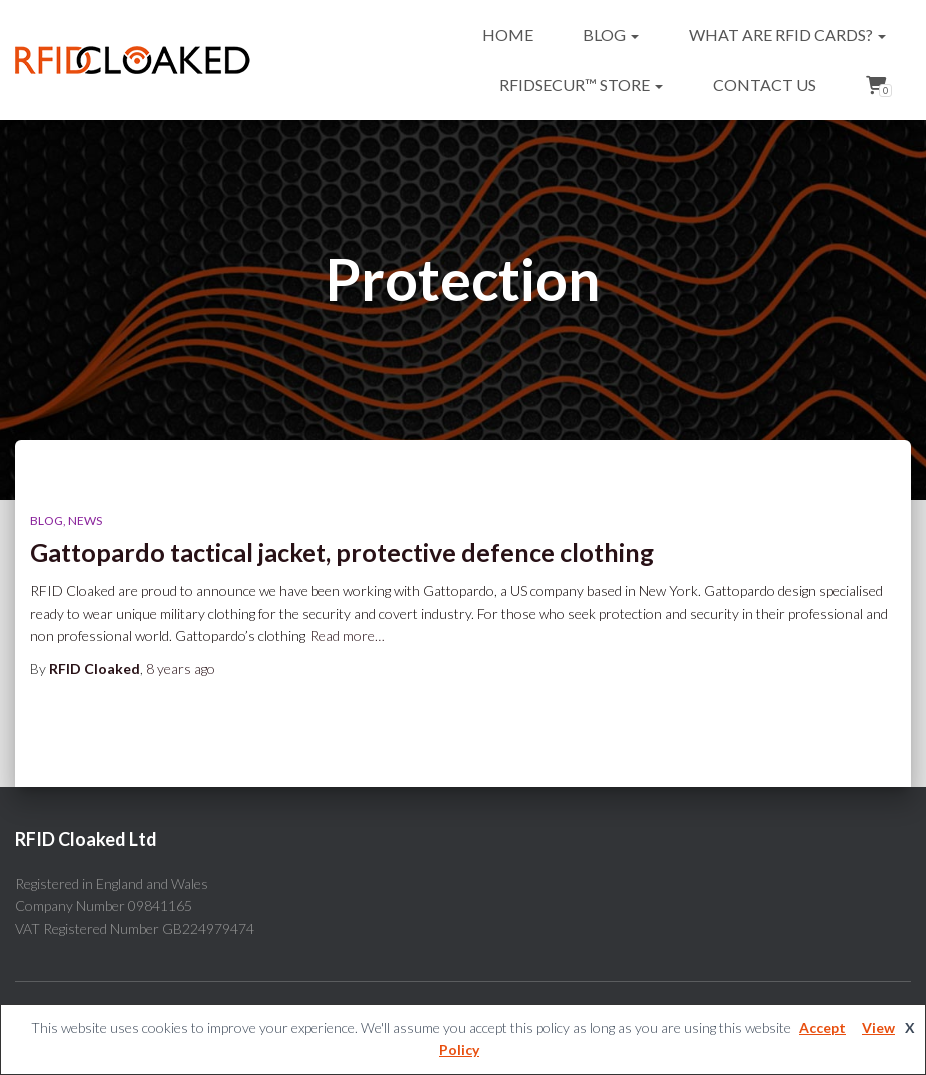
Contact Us (764, 84)
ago (180, 668)
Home (507, 34)
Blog (611, 34)
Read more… (347, 635)
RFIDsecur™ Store (581, 84)
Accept (822, 1027)
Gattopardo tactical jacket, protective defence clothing (342, 552)
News (85, 520)
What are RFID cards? (787, 34)
